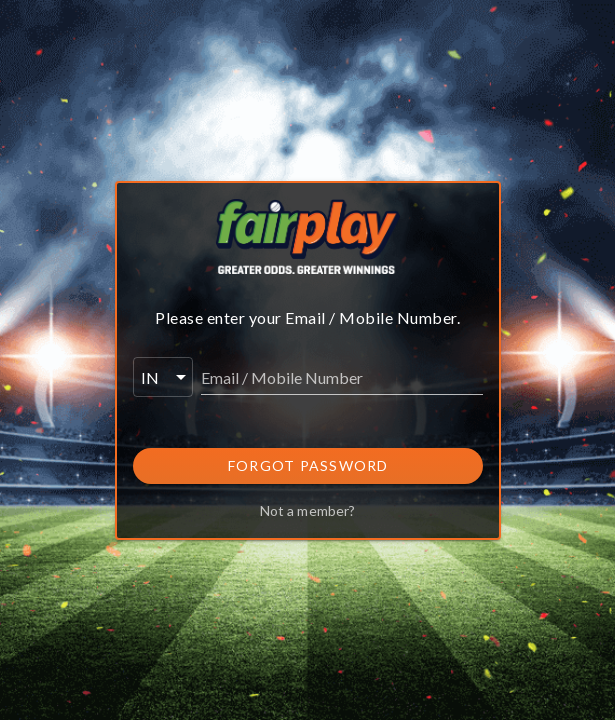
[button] (163, 377)
